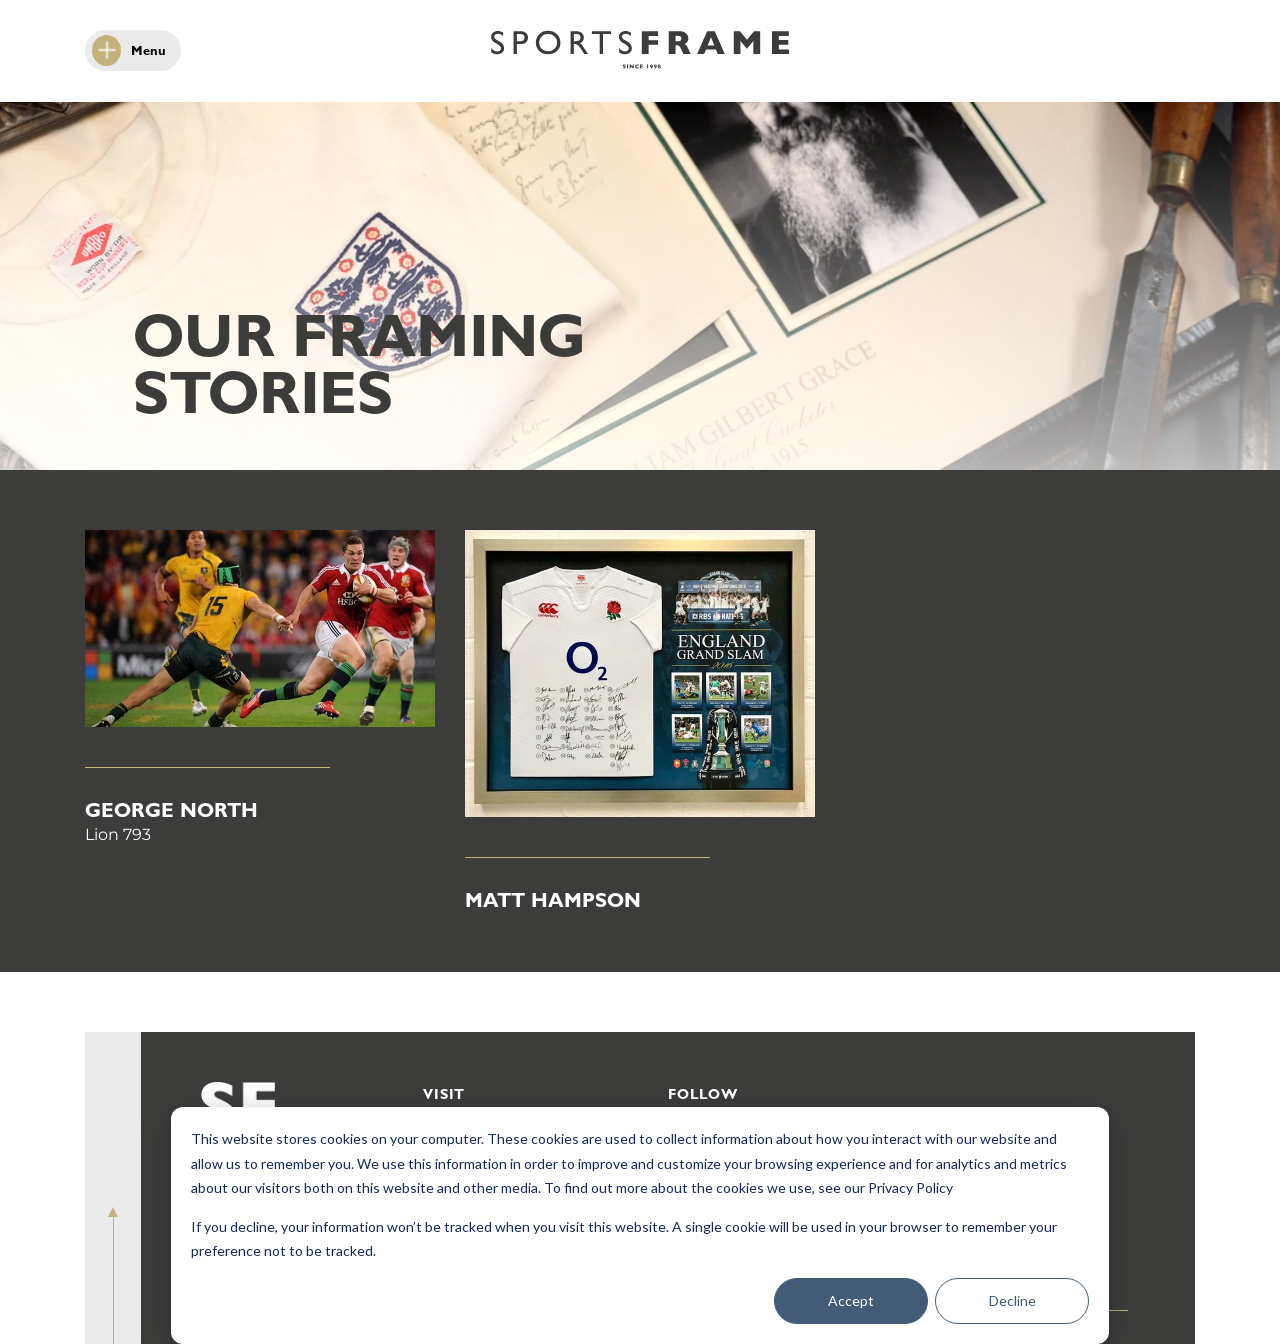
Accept (851, 1300)
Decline (1012, 1300)
